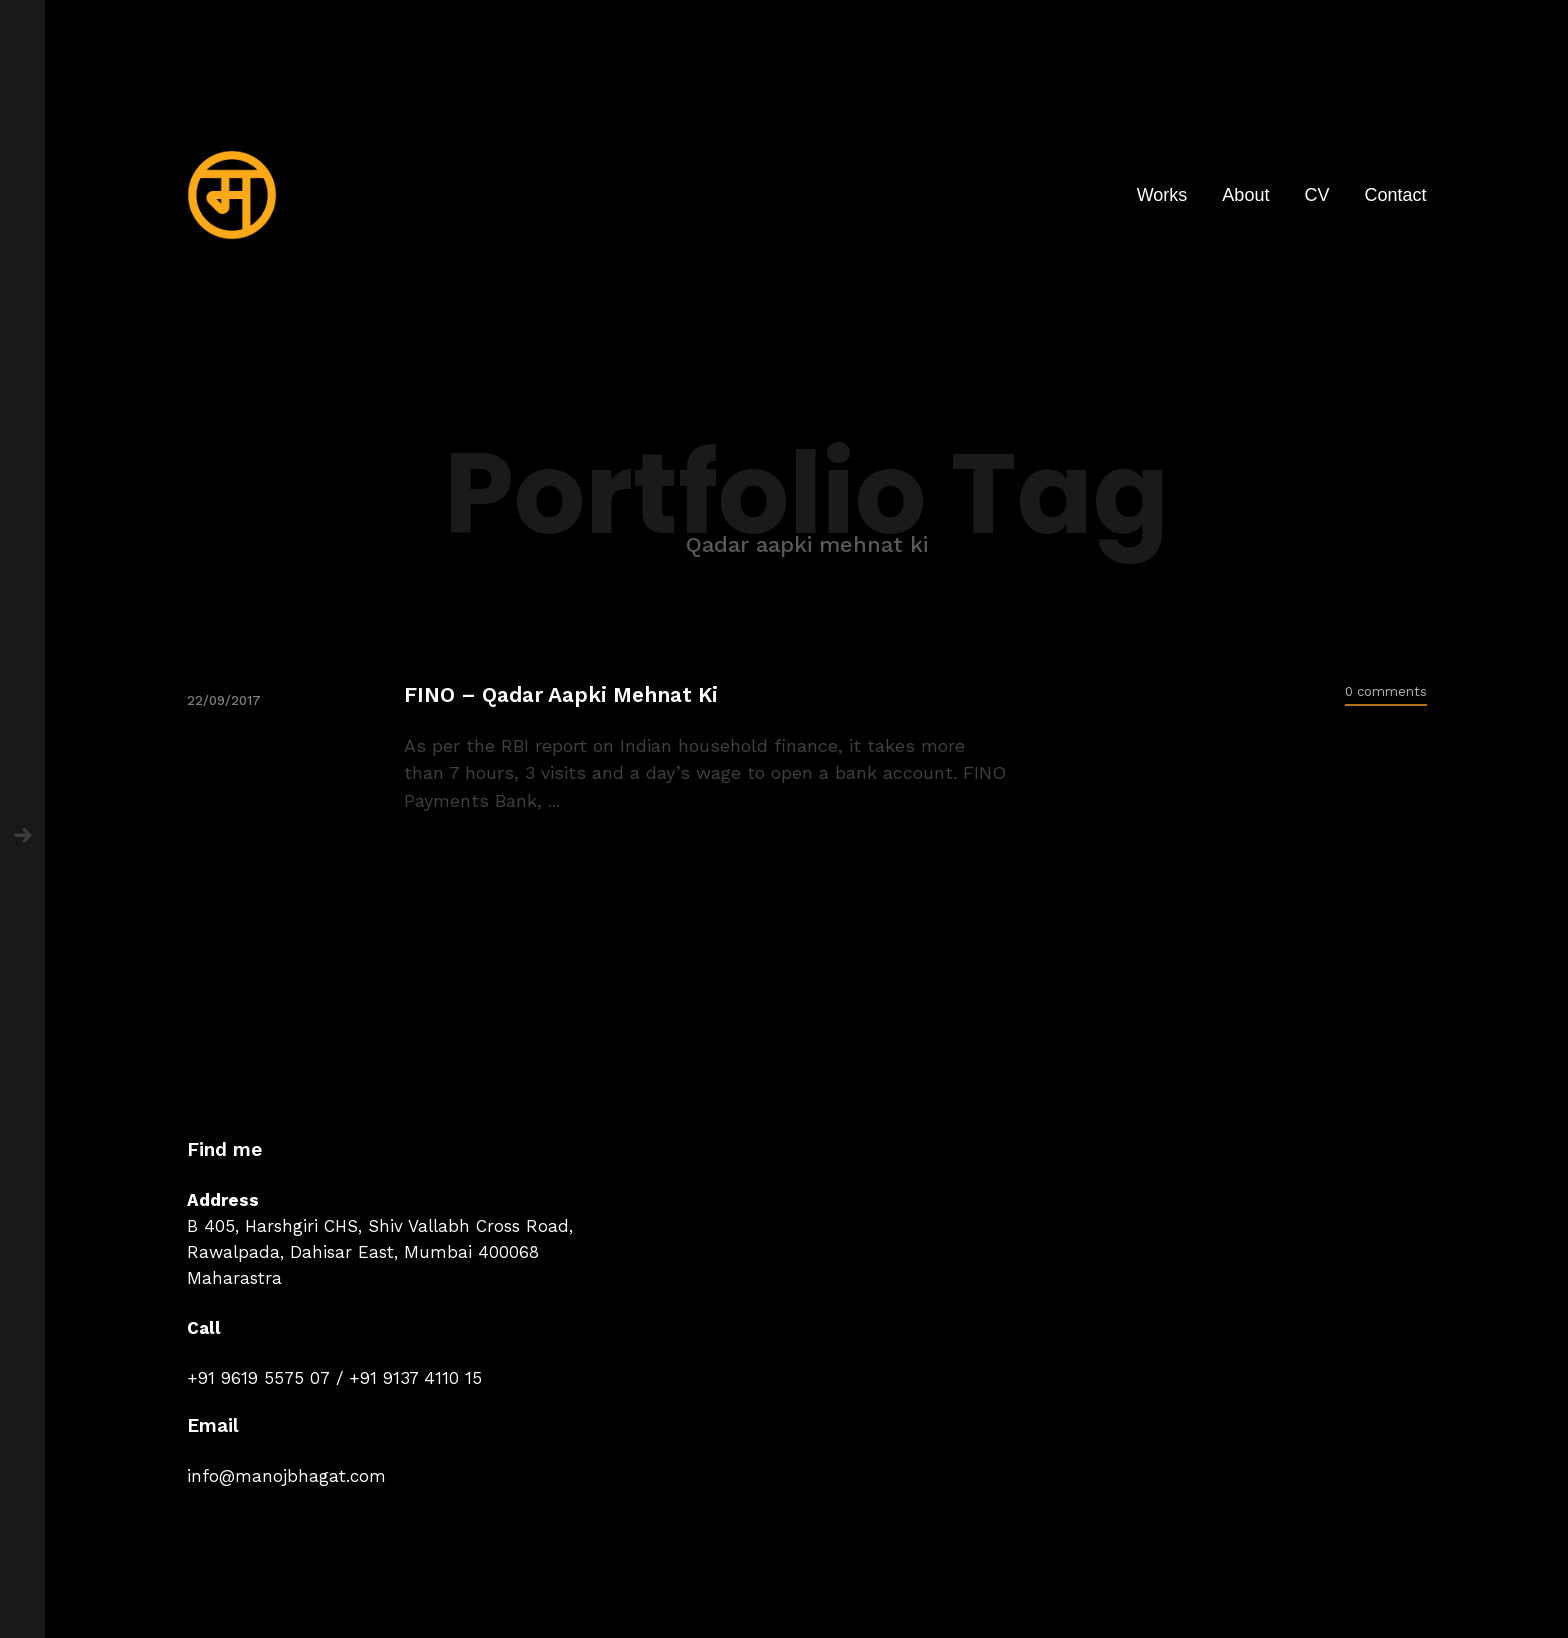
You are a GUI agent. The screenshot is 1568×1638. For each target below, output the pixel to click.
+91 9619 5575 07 (258, 1378)
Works (1162, 195)
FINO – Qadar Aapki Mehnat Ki (561, 694)
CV (1316, 195)
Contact (1395, 195)
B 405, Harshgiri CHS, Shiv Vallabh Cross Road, (380, 1226)
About (1245, 195)
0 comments (1386, 691)
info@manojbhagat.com (286, 1476)
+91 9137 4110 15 (415, 1378)
